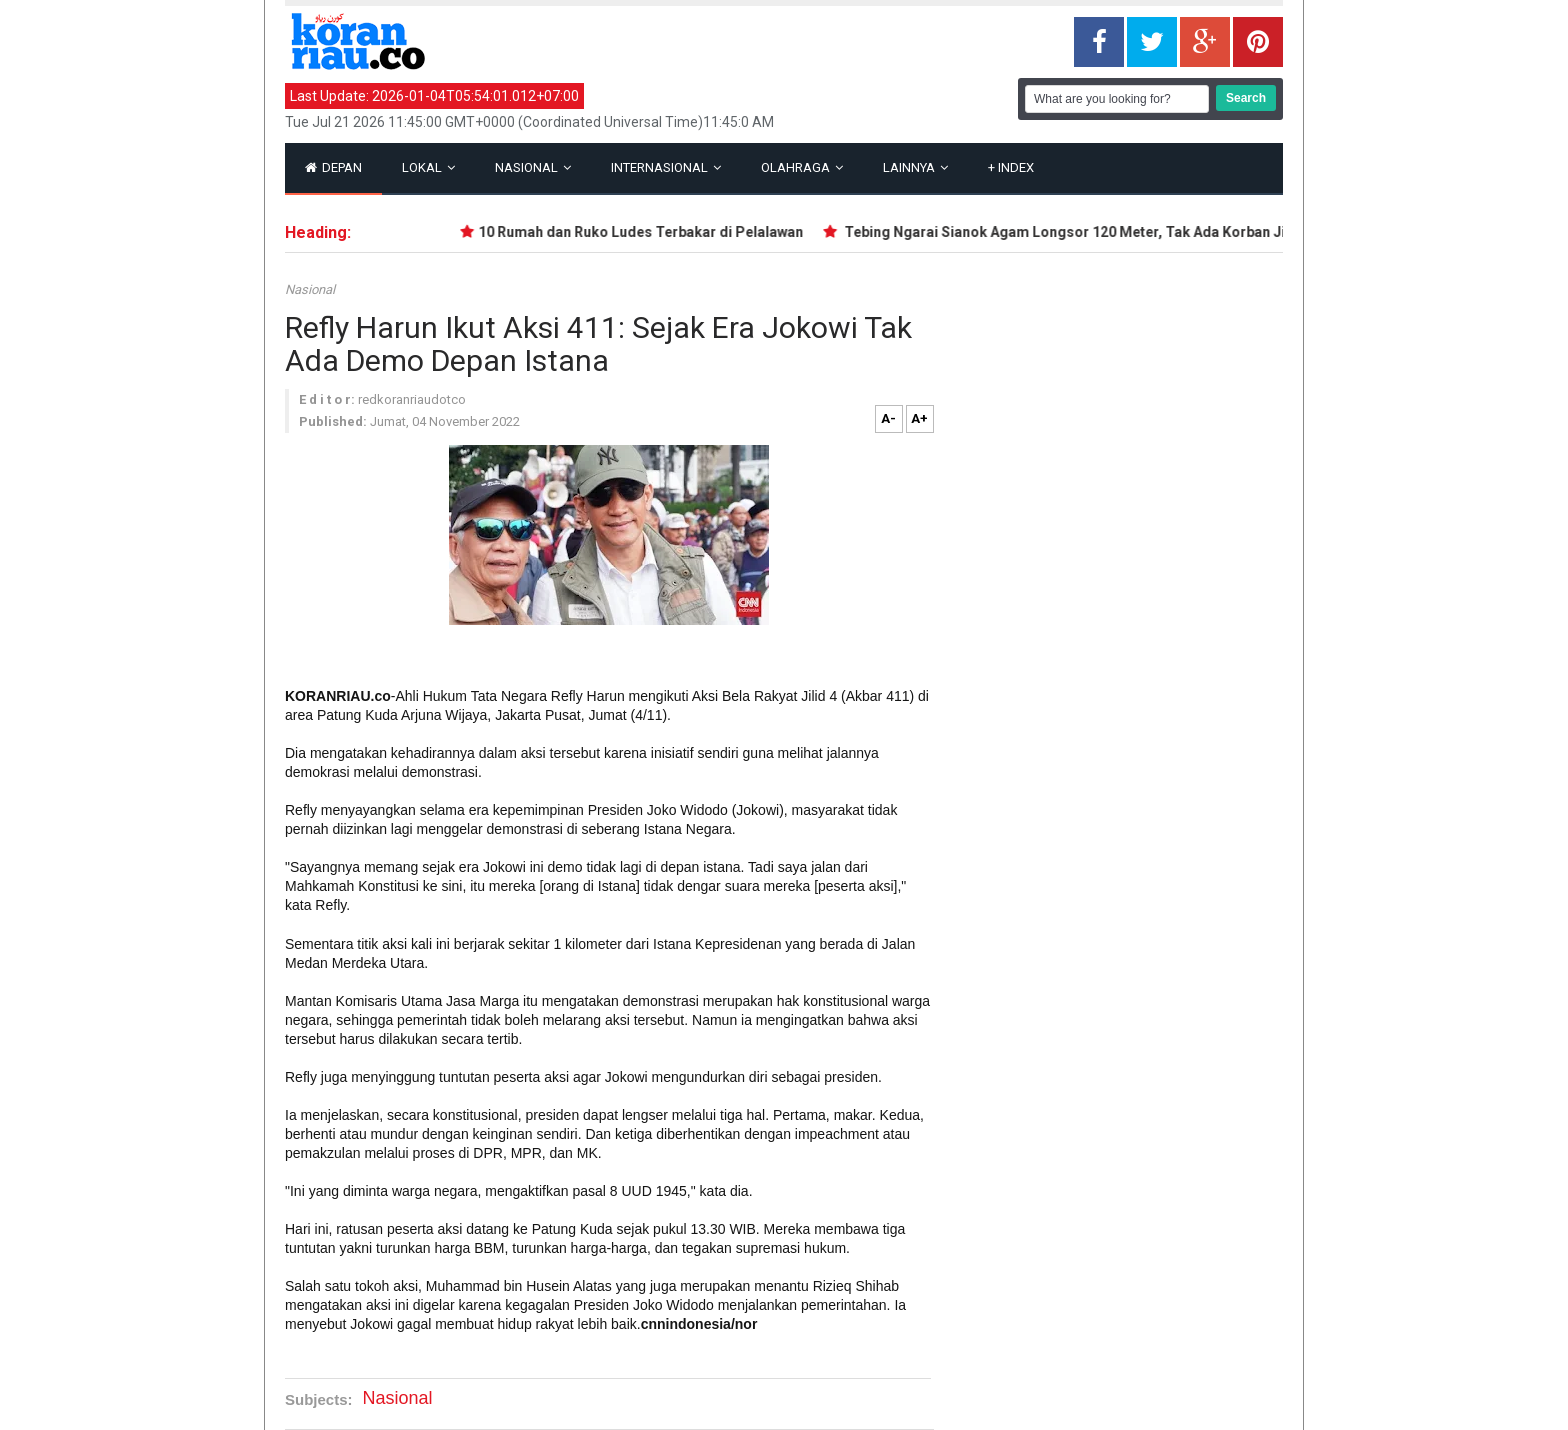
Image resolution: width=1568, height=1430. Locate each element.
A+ (919, 418)
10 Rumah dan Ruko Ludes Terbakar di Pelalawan (645, 232)
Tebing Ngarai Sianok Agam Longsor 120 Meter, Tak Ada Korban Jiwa (1077, 232)
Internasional (666, 167)
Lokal (428, 167)
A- (888, 418)
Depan (333, 167)
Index (1011, 167)
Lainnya (915, 167)
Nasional (533, 167)
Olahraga (802, 167)
